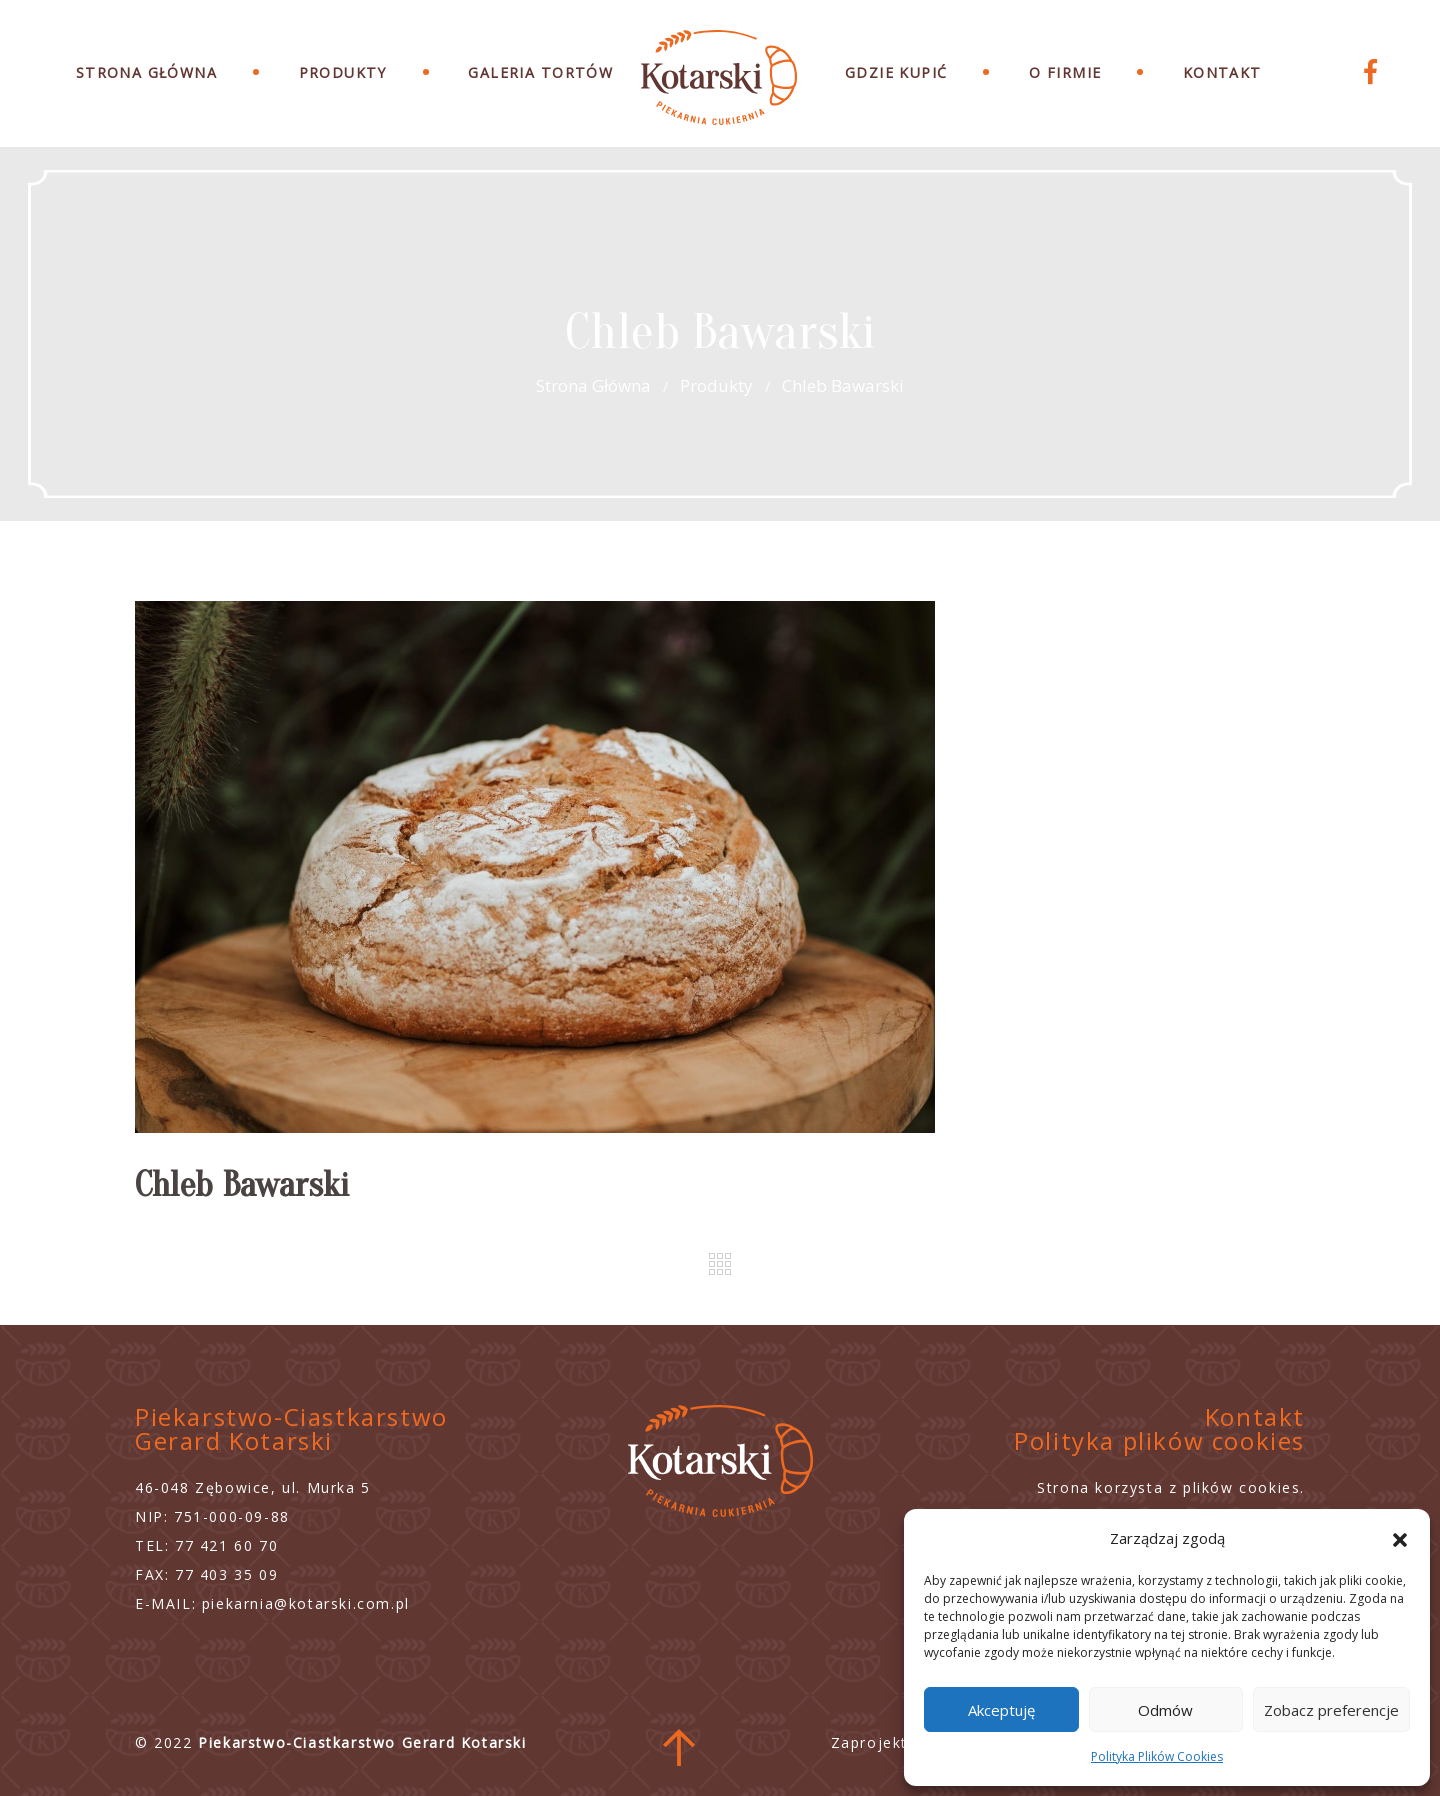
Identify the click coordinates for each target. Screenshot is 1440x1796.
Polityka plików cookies (1159, 1440)
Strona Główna (146, 72)
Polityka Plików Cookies (1157, 1756)
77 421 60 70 (226, 1545)
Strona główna (593, 385)
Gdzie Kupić (896, 72)
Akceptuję (1001, 1710)
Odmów (1165, 1710)
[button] (1400, 1538)
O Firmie (1065, 72)
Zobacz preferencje (1331, 1710)
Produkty (343, 72)
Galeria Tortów (540, 72)
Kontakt (1222, 72)
